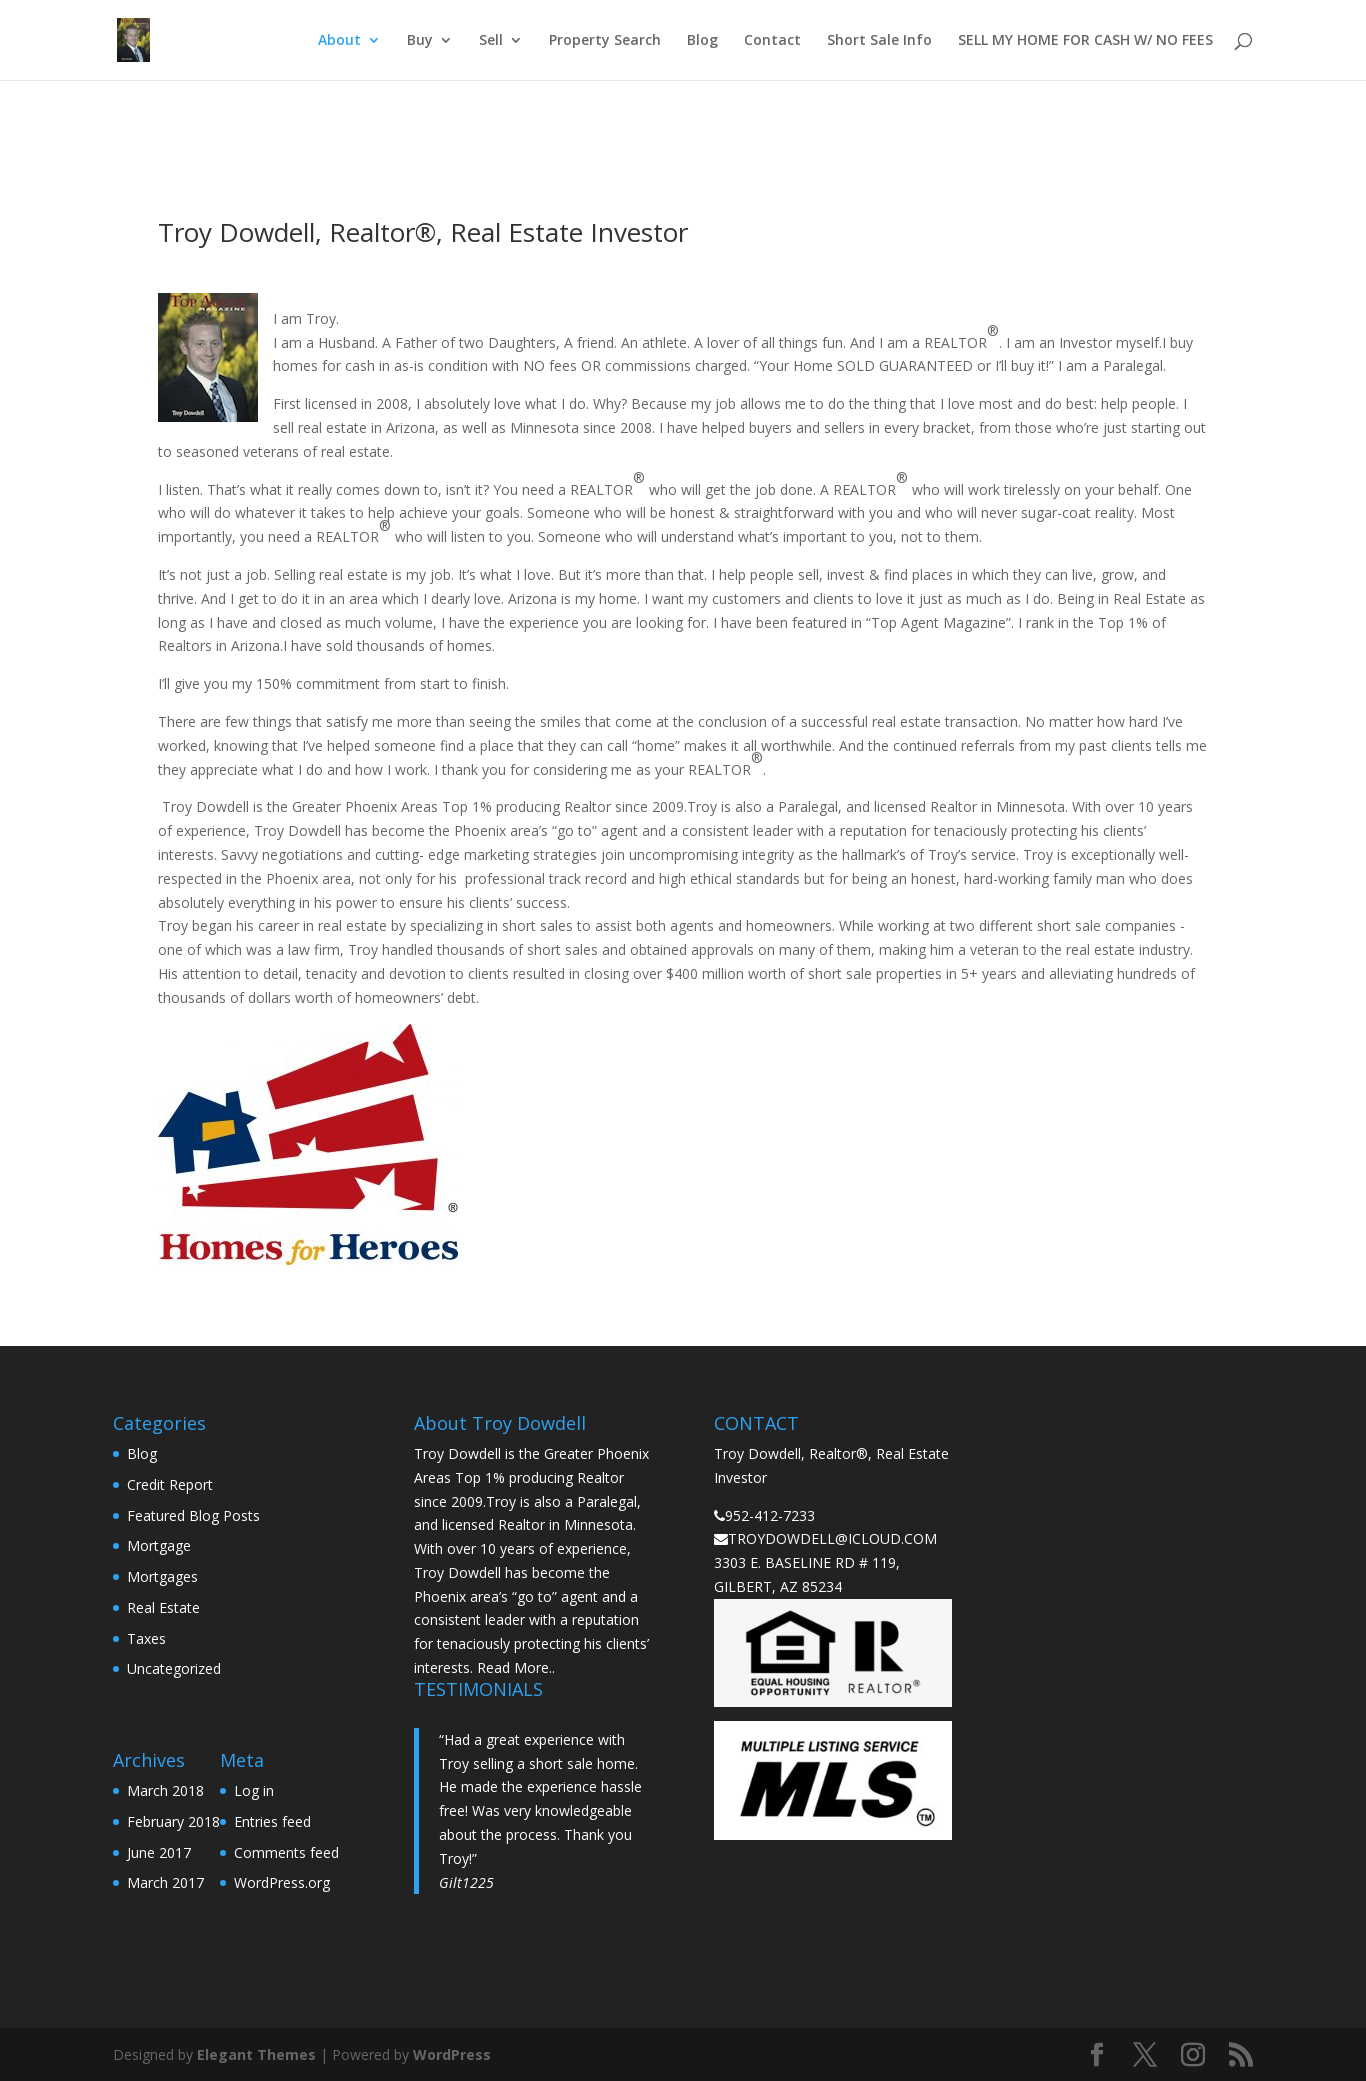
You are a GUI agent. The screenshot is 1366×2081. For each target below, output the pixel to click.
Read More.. (516, 1667)
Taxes (146, 1638)
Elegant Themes (256, 2054)
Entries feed (272, 1821)
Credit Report (170, 1484)
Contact (772, 41)
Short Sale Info (879, 41)
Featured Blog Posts (193, 1515)
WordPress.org (282, 1882)
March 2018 (165, 1790)
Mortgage (159, 1545)
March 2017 (165, 1882)
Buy (420, 41)
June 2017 (159, 1852)
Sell (491, 41)
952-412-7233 (770, 1515)
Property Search (605, 41)
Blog (702, 41)
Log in (254, 1790)
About (339, 41)
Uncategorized (174, 1668)
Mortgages (162, 1576)
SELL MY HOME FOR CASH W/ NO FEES (1085, 41)
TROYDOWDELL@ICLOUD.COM (832, 1538)
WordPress (452, 2054)
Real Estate (163, 1607)
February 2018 (173, 1821)
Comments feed (286, 1852)
